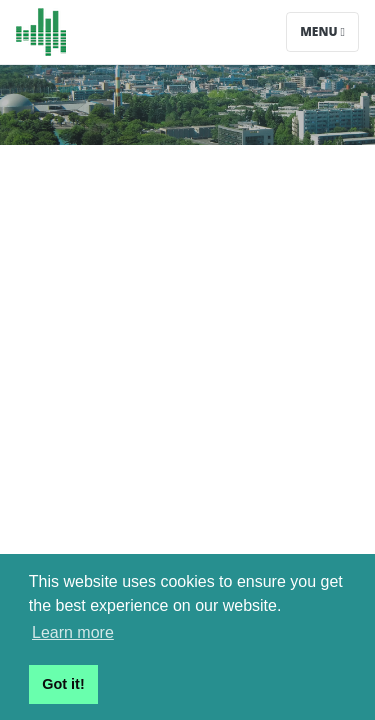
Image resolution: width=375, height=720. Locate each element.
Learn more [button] (73, 632)
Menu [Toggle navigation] (322, 31)
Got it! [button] (63, 684)
